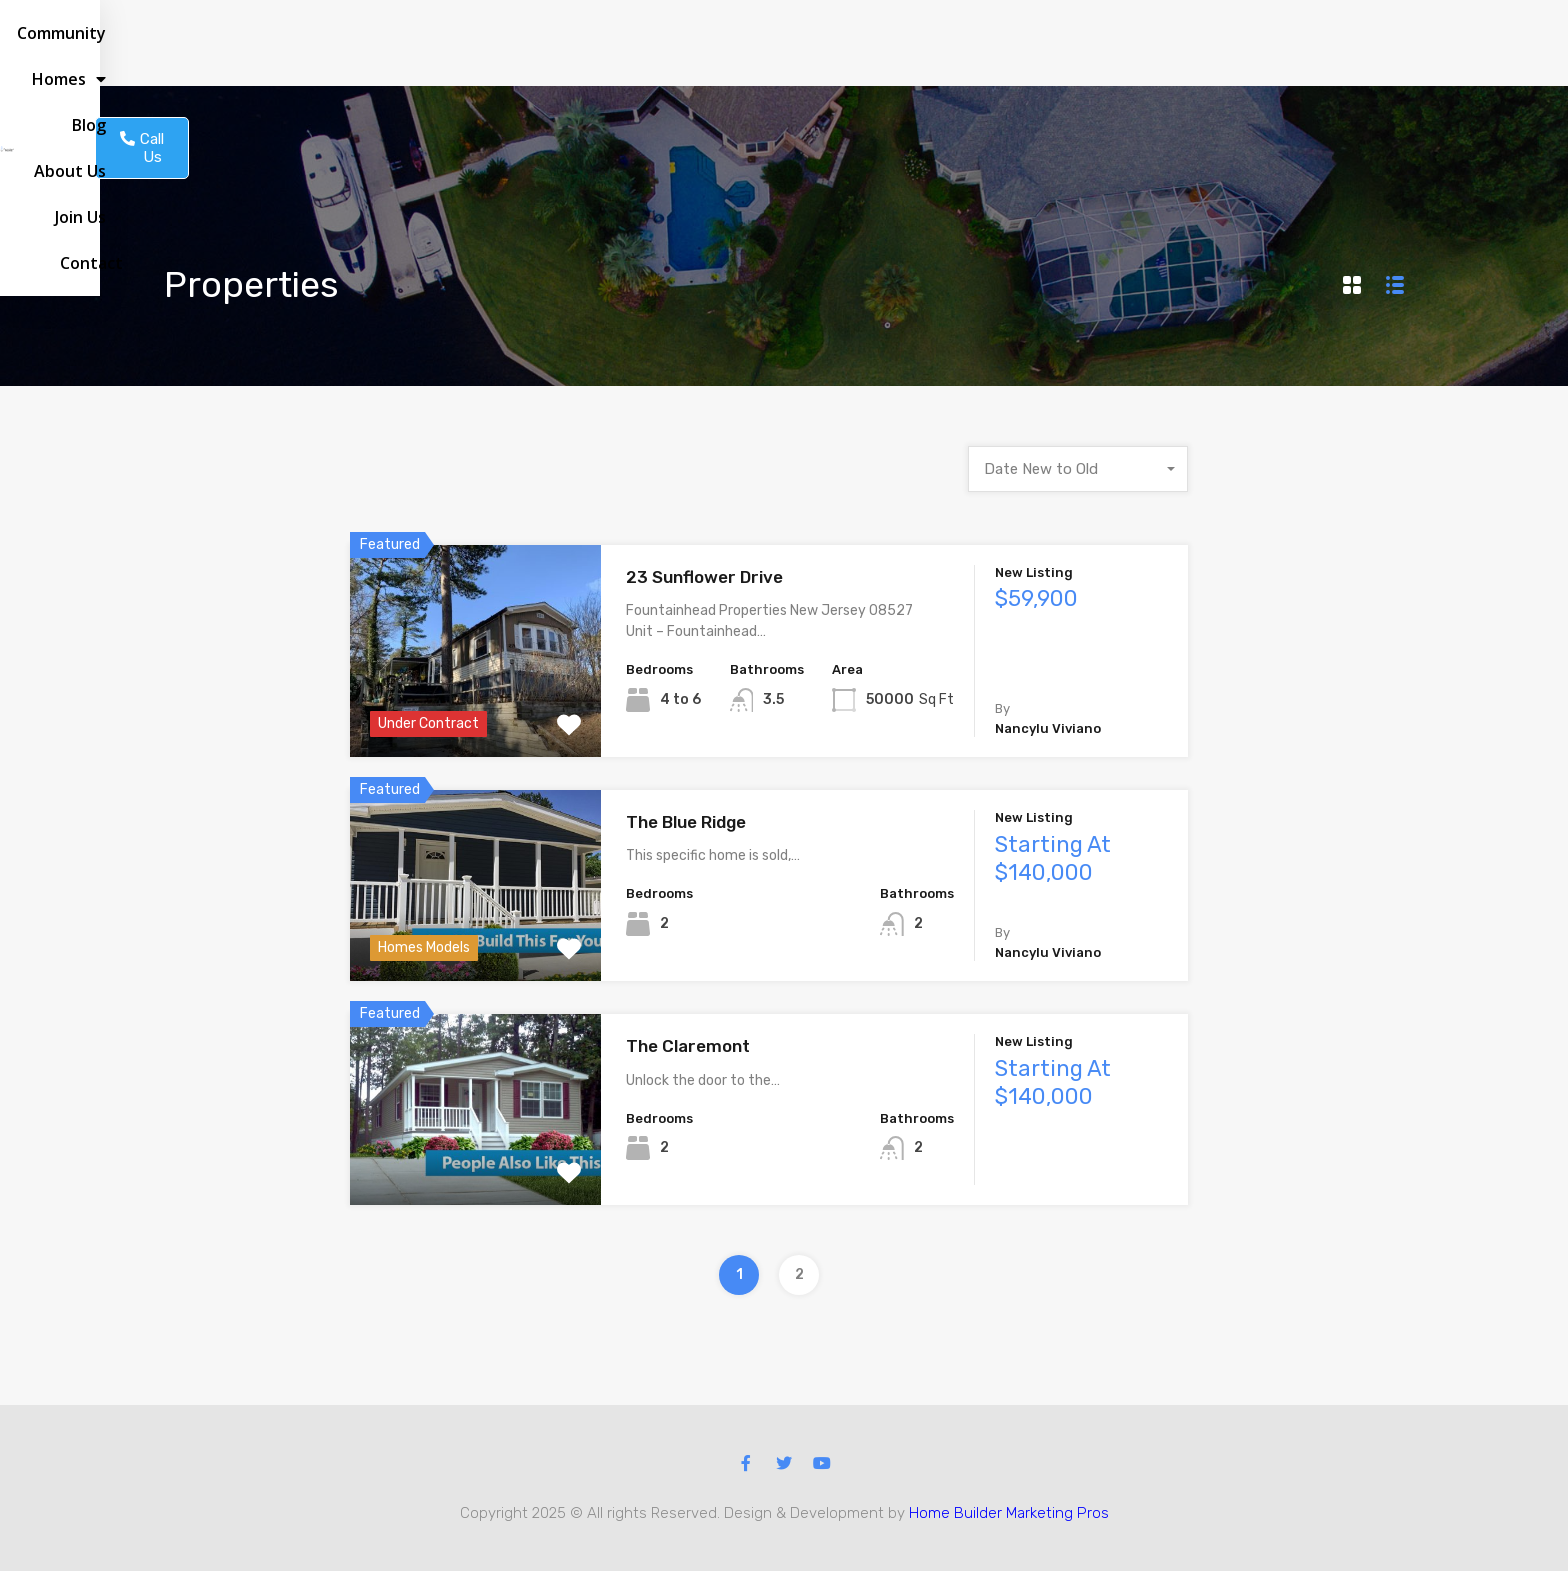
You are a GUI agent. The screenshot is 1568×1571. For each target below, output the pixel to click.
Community (751, 43)
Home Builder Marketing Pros (1009, 1513)
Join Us (1093, 43)
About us (1009, 43)
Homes (856, 43)
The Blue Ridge (686, 822)
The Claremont (688, 1046)
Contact (1173, 43)
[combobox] (1078, 469)
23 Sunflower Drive (704, 577)
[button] (1291, 43)
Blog (933, 43)
